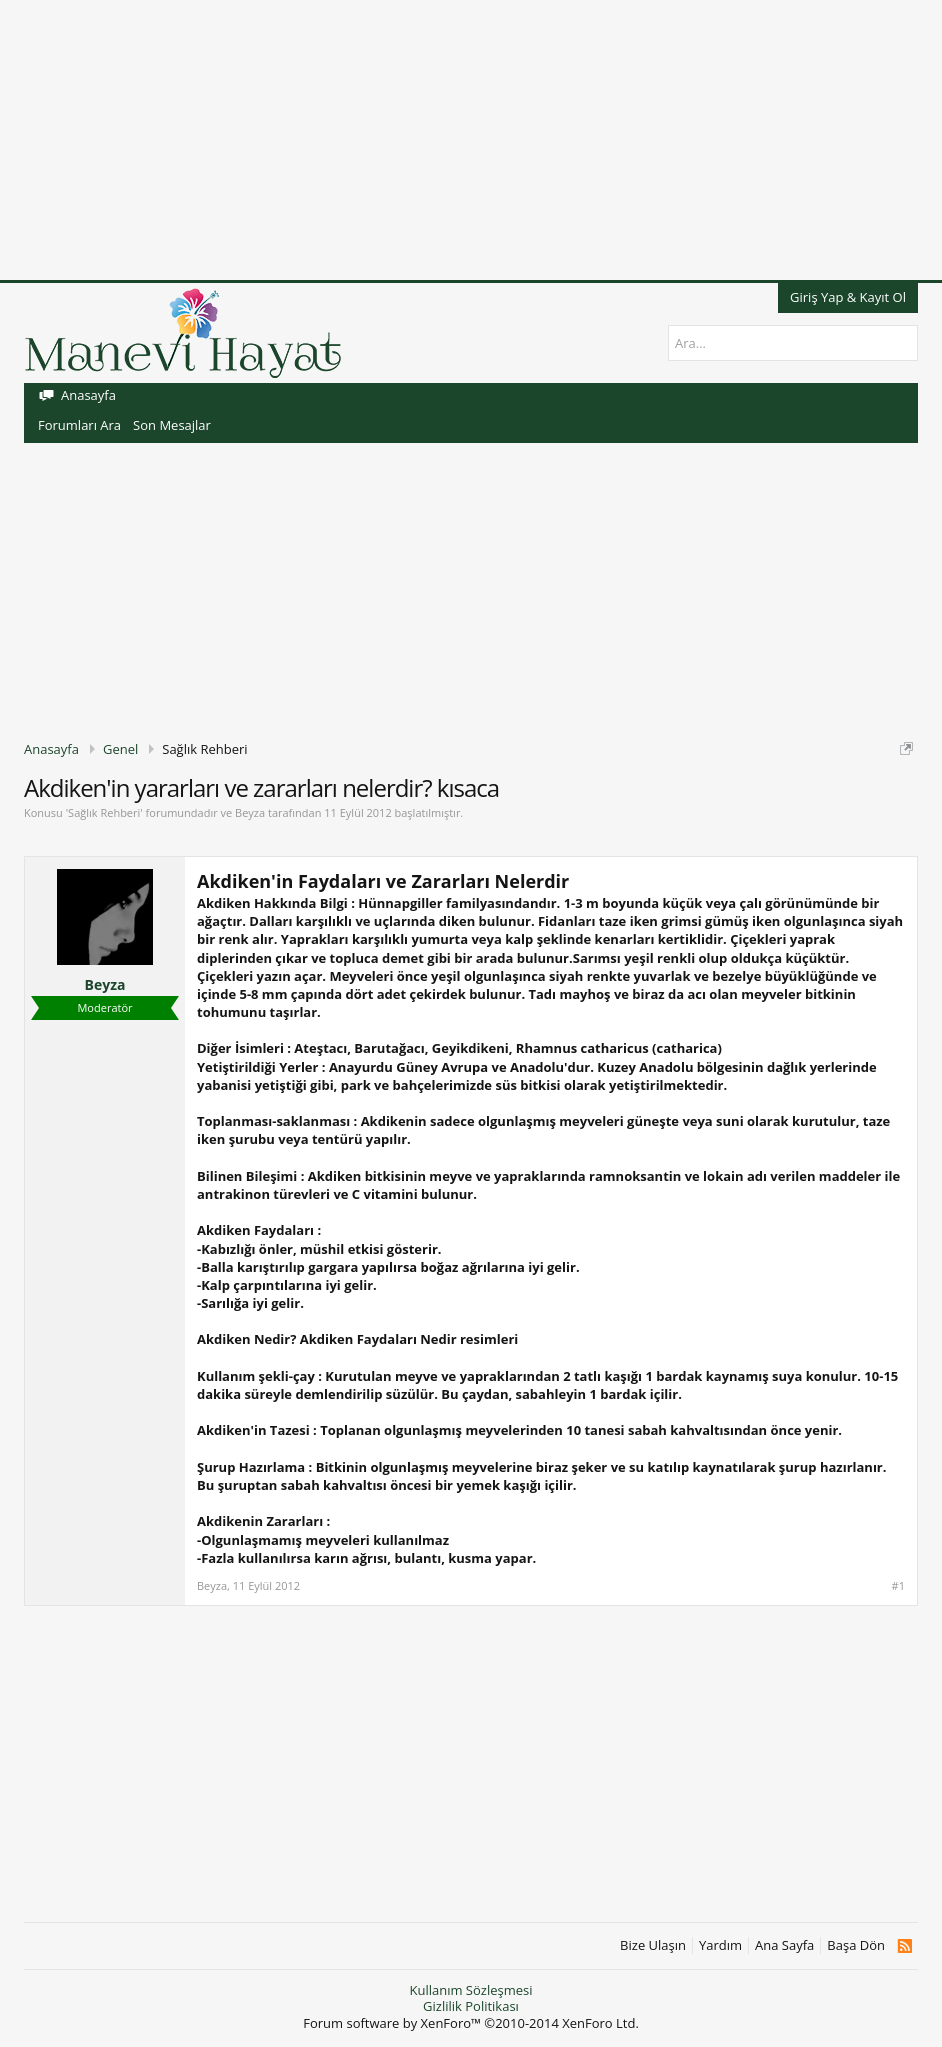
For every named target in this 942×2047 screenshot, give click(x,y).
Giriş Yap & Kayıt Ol (848, 297)
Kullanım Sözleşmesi (470, 1990)
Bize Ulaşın (653, 1945)
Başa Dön (856, 1945)
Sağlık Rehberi (104, 812)
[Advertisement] (471, 140)
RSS (904, 1946)
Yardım (720, 1945)
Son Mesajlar (172, 425)
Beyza (250, 812)
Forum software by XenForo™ (471, 2023)
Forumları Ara (79, 425)
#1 (898, 1586)
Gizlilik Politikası (471, 2006)
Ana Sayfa (784, 1945)
